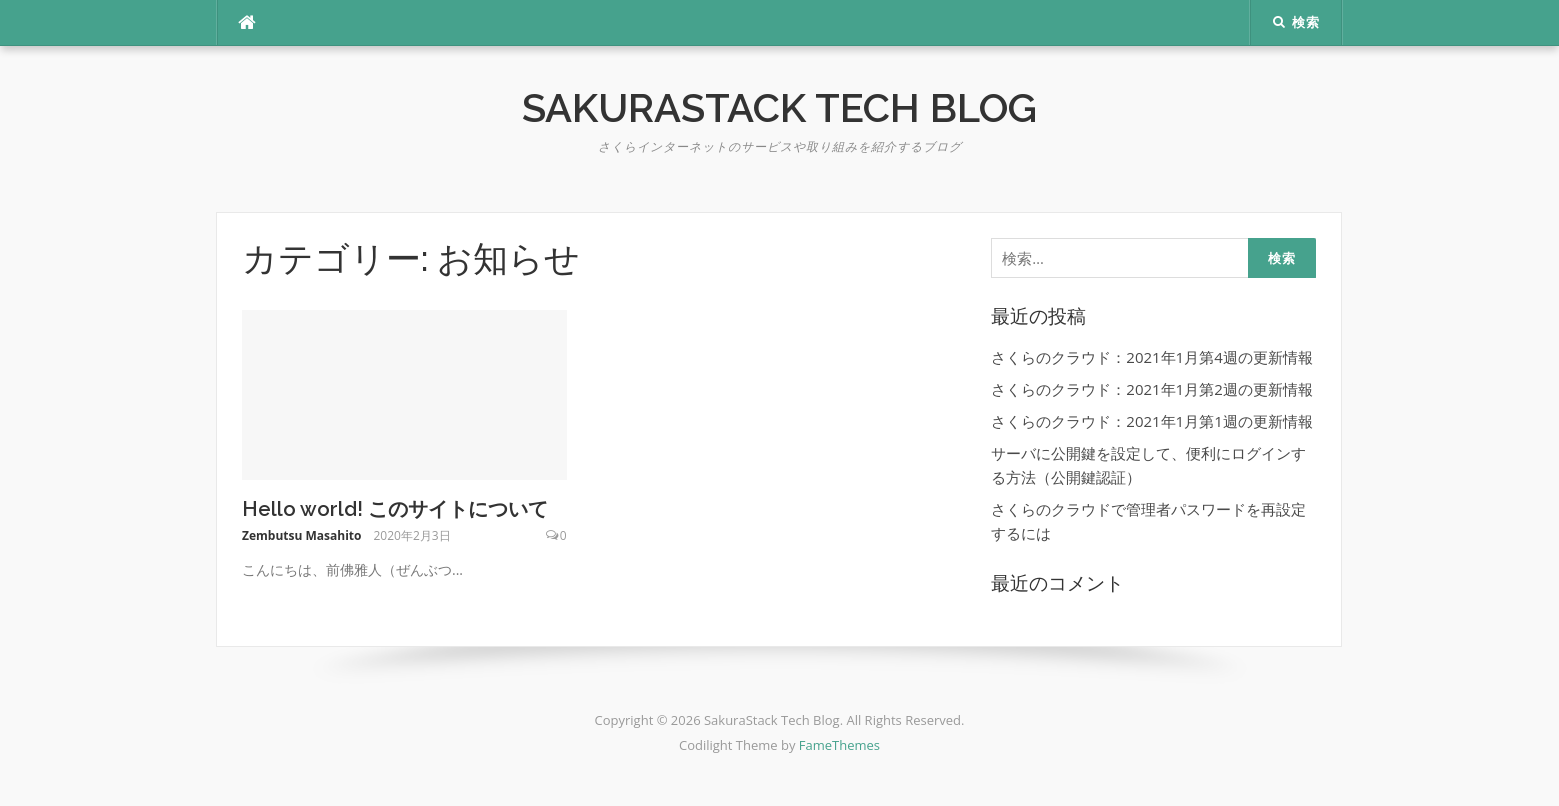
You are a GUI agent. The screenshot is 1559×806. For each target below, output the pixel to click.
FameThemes (839, 745)
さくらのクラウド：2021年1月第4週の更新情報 (1151, 357)
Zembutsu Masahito (301, 535)
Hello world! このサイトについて (395, 509)
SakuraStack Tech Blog (779, 107)
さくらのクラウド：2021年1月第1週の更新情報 (1151, 421)
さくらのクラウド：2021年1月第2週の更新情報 (1151, 389)
